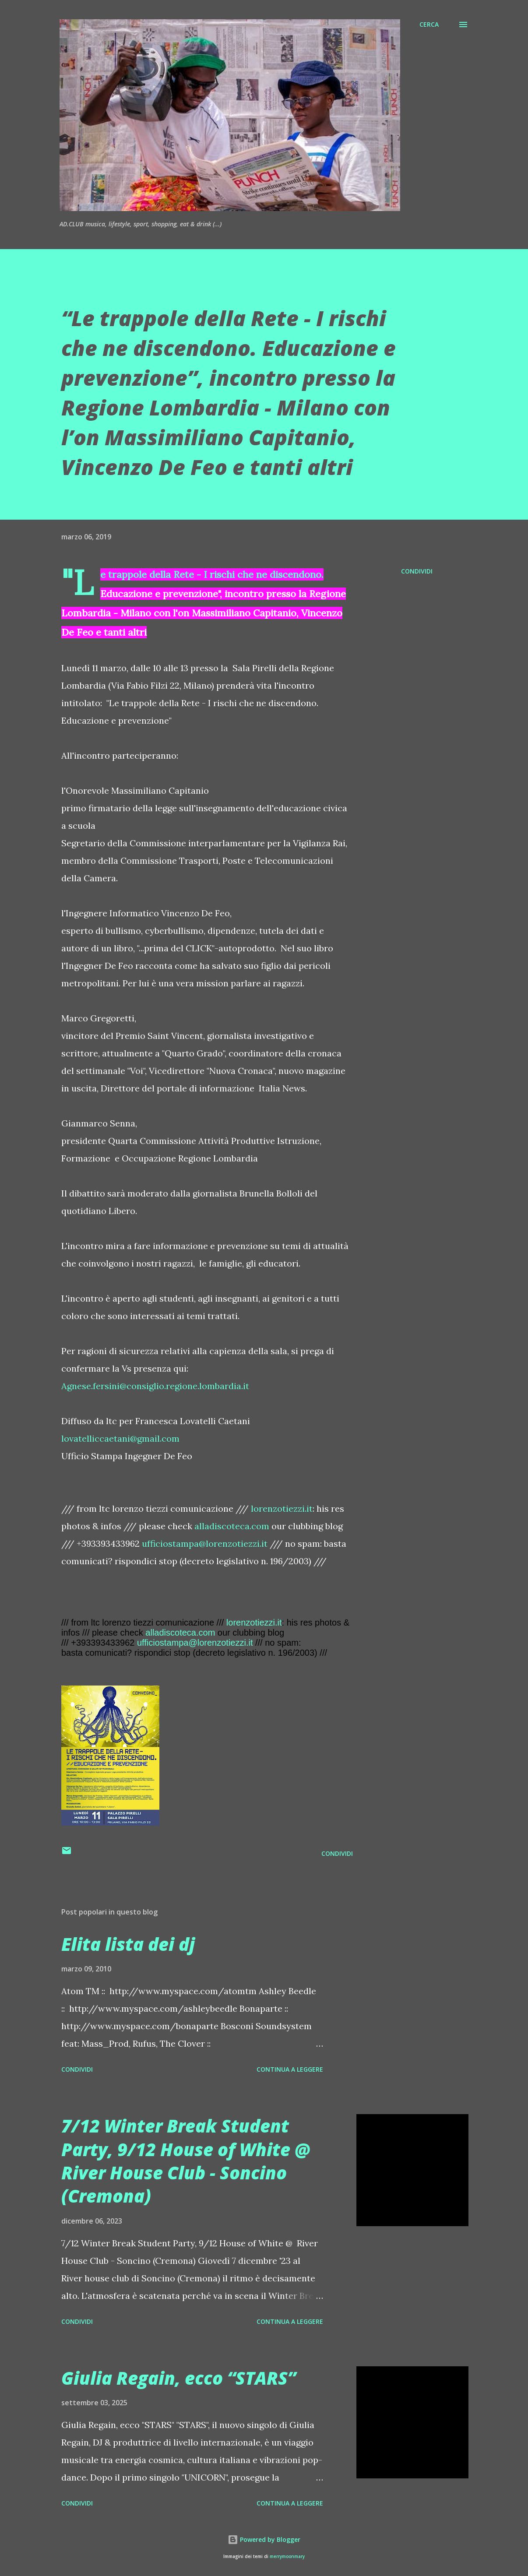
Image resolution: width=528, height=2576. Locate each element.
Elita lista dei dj (128, 1944)
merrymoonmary (287, 2556)
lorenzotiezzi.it (282, 1508)
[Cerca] (429, 24)
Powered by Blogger (264, 2539)
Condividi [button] (417, 571)
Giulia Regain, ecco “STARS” (178, 2378)
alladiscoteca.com (231, 1525)
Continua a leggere (290, 2069)
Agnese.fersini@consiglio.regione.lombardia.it (155, 1385)
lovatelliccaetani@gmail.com (120, 1438)
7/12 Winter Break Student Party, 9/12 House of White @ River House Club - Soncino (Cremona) (185, 2161)
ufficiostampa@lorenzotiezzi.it (205, 1543)
